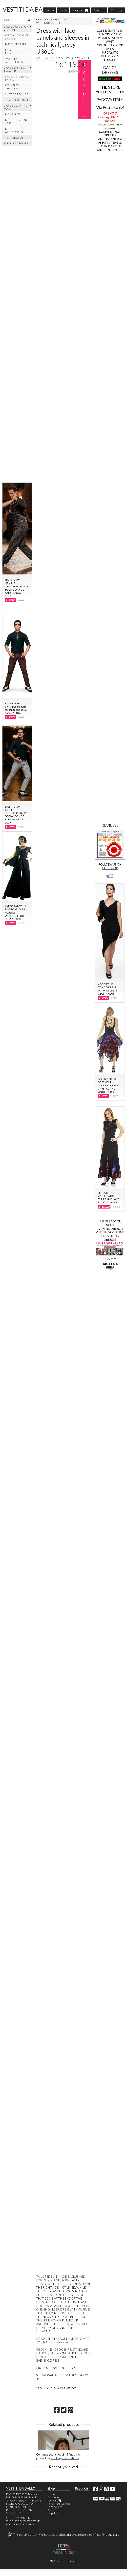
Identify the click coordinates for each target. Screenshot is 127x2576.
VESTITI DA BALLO (28, 9)
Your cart (80, 10)
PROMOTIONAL (13, 137)
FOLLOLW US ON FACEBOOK (110, 866)
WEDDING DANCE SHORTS (51, 23)
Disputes (52, 2513)
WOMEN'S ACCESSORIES (14, 60)
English (60, 2561)
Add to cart (84, 89)
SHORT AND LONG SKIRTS (17, 78)
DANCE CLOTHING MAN (15, 107)
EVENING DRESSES (16, 143)
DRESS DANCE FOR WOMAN (51, 19)
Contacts (116, 10)
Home (51, 2494)
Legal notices (54, 2506)
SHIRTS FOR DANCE (16, 99)
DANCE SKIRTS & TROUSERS (14, 69)
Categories (53, 2497)
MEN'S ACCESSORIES (14, 130)
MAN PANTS (12, 114)
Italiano (72, 2561)
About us (99, 10)
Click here (110, 1259)
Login (63, 10)
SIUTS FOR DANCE (16, 94)
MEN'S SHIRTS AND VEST (17, 121)
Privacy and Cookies (58, 2503)
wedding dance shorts (65, 2458)
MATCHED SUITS (15, 44)
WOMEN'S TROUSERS (12, 87)
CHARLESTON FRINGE (14, 51)
